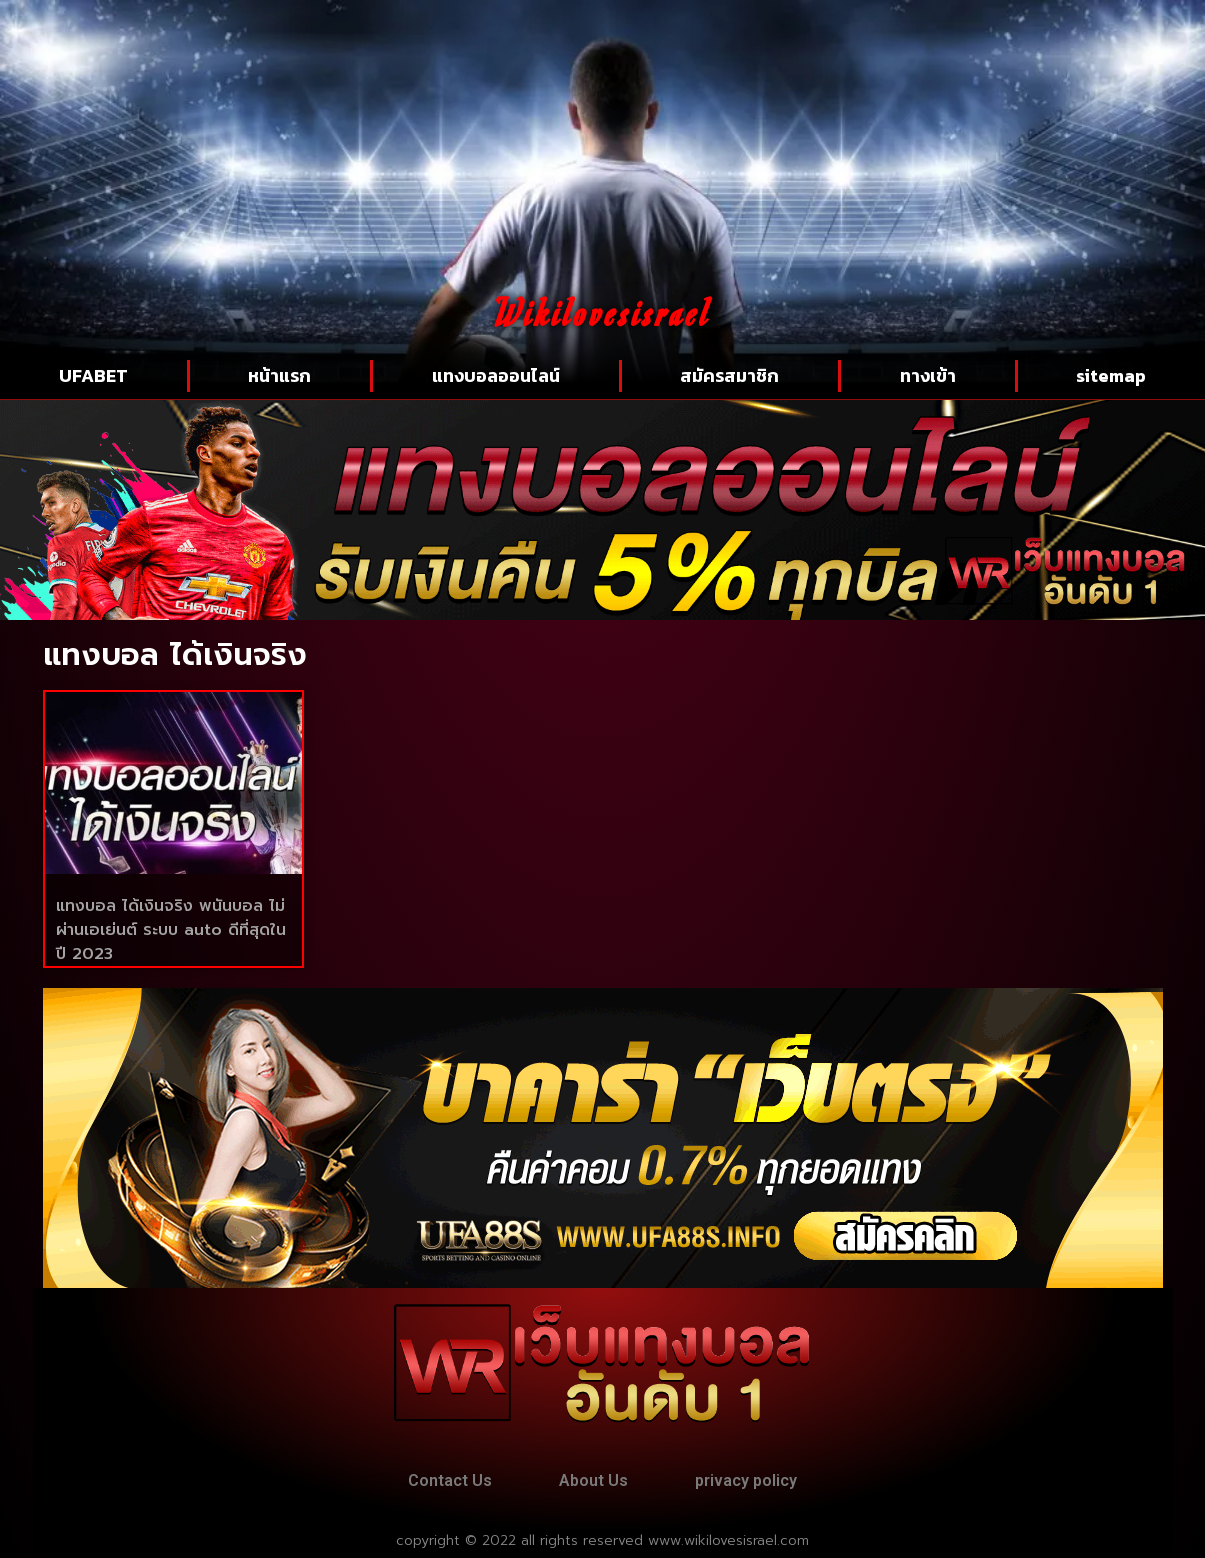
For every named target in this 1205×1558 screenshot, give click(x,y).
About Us (593, 1480)
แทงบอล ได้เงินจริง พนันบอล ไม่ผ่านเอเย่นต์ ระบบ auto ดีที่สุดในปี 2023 (171, 930)
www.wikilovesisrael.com (728, 1540)
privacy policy (746, 1480)
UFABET (93, 375)
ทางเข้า (928, 375)
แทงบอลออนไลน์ (496, 375)
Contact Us (450, 1480)
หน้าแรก (279, 375)
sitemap (1111, 375)
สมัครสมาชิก (729, 375)
